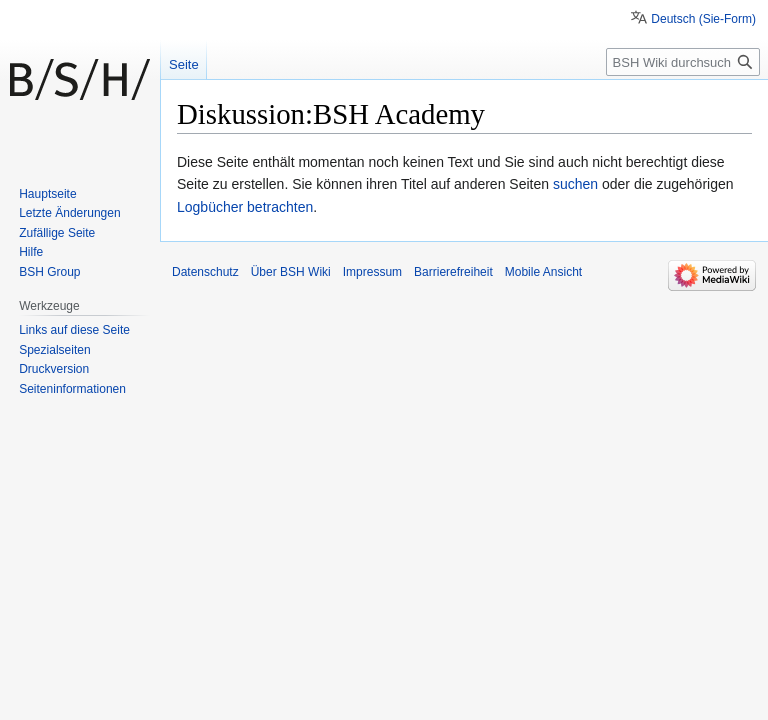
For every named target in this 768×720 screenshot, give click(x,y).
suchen (575, 184)
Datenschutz (205, 272)
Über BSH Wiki (291, 272)
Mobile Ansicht (543, 272)
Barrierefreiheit (453, 272)
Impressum (372, 272)
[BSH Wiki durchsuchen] (683, 62)
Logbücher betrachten (245, 207)
